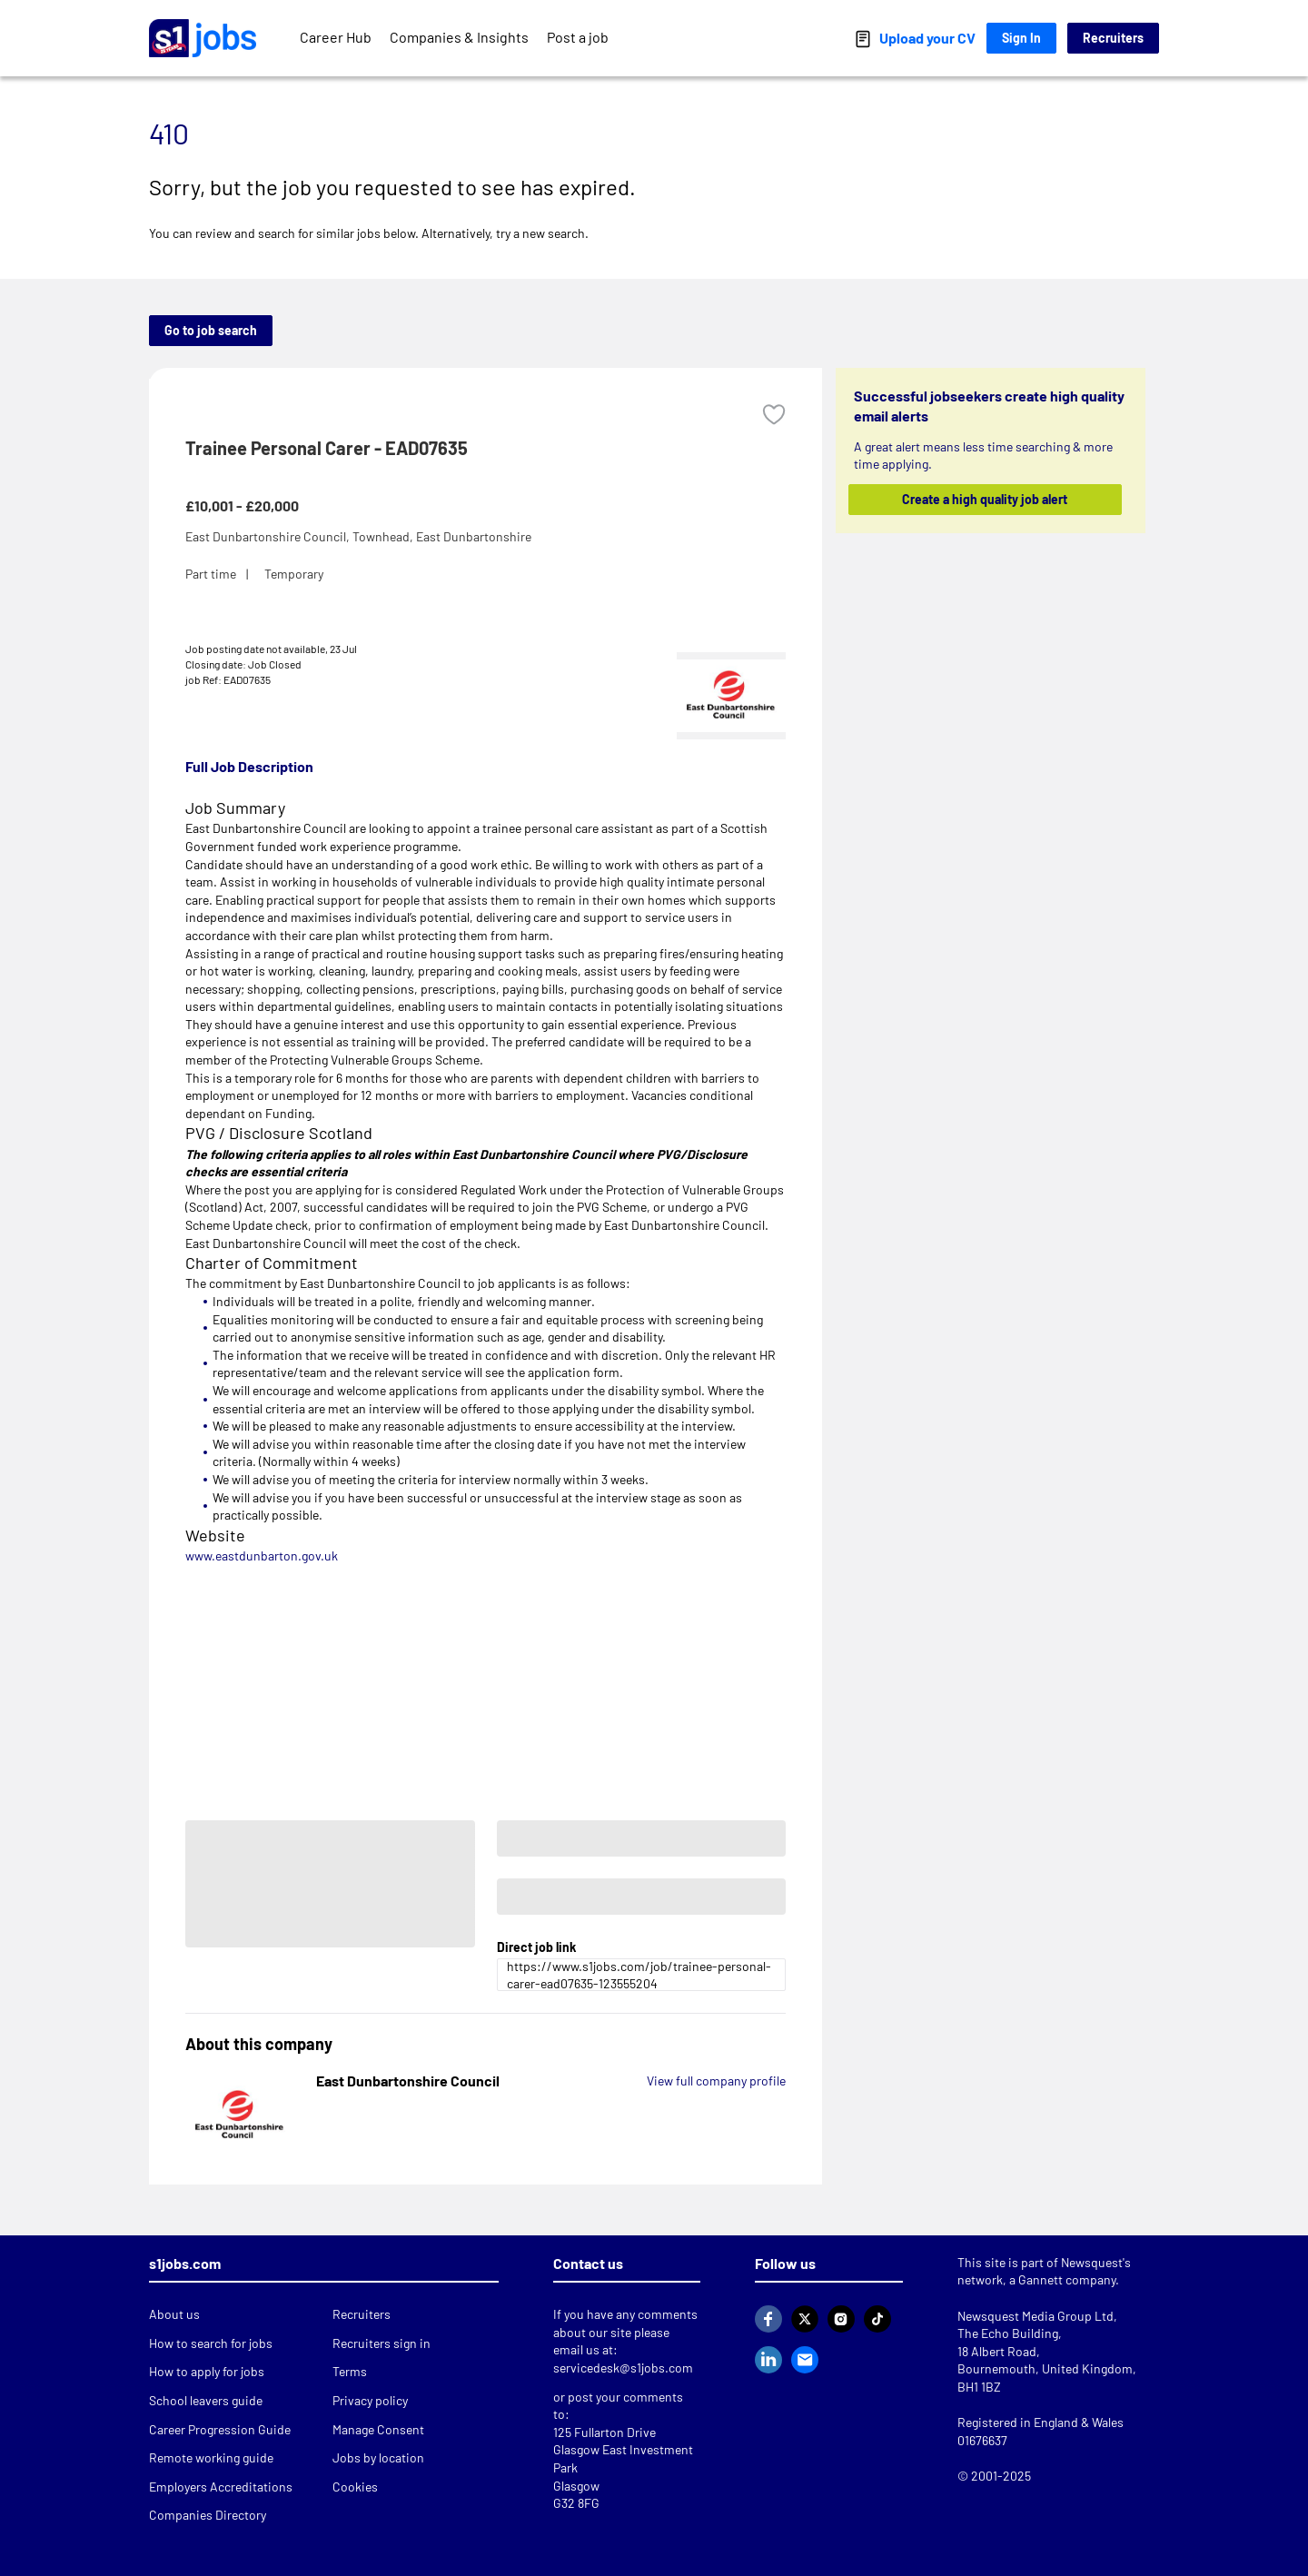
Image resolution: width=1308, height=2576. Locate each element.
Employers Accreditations (220, 2486)
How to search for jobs (210, 2343)
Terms (349, 2371)
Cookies (355, 2486)
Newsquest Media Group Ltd (1035, 2315)
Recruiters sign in (381, 2343)
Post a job (578, 36)
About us (174, 2314)
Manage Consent (378, 2429)
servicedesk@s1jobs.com (623, 2367)
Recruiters (1113, 37)
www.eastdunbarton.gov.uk (261, 1555)
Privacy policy (370, 2400)
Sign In (1021, 37)
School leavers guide (206, 2400)
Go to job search (210, 330)
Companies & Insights (459, 36)
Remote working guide (211, 2457)
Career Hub (336, 36)
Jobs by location (378, 2457)
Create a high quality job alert (985, 499)
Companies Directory (207, 2514)
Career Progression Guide (220, 2429)
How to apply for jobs (206, 2371)
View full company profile (716, 2080)
